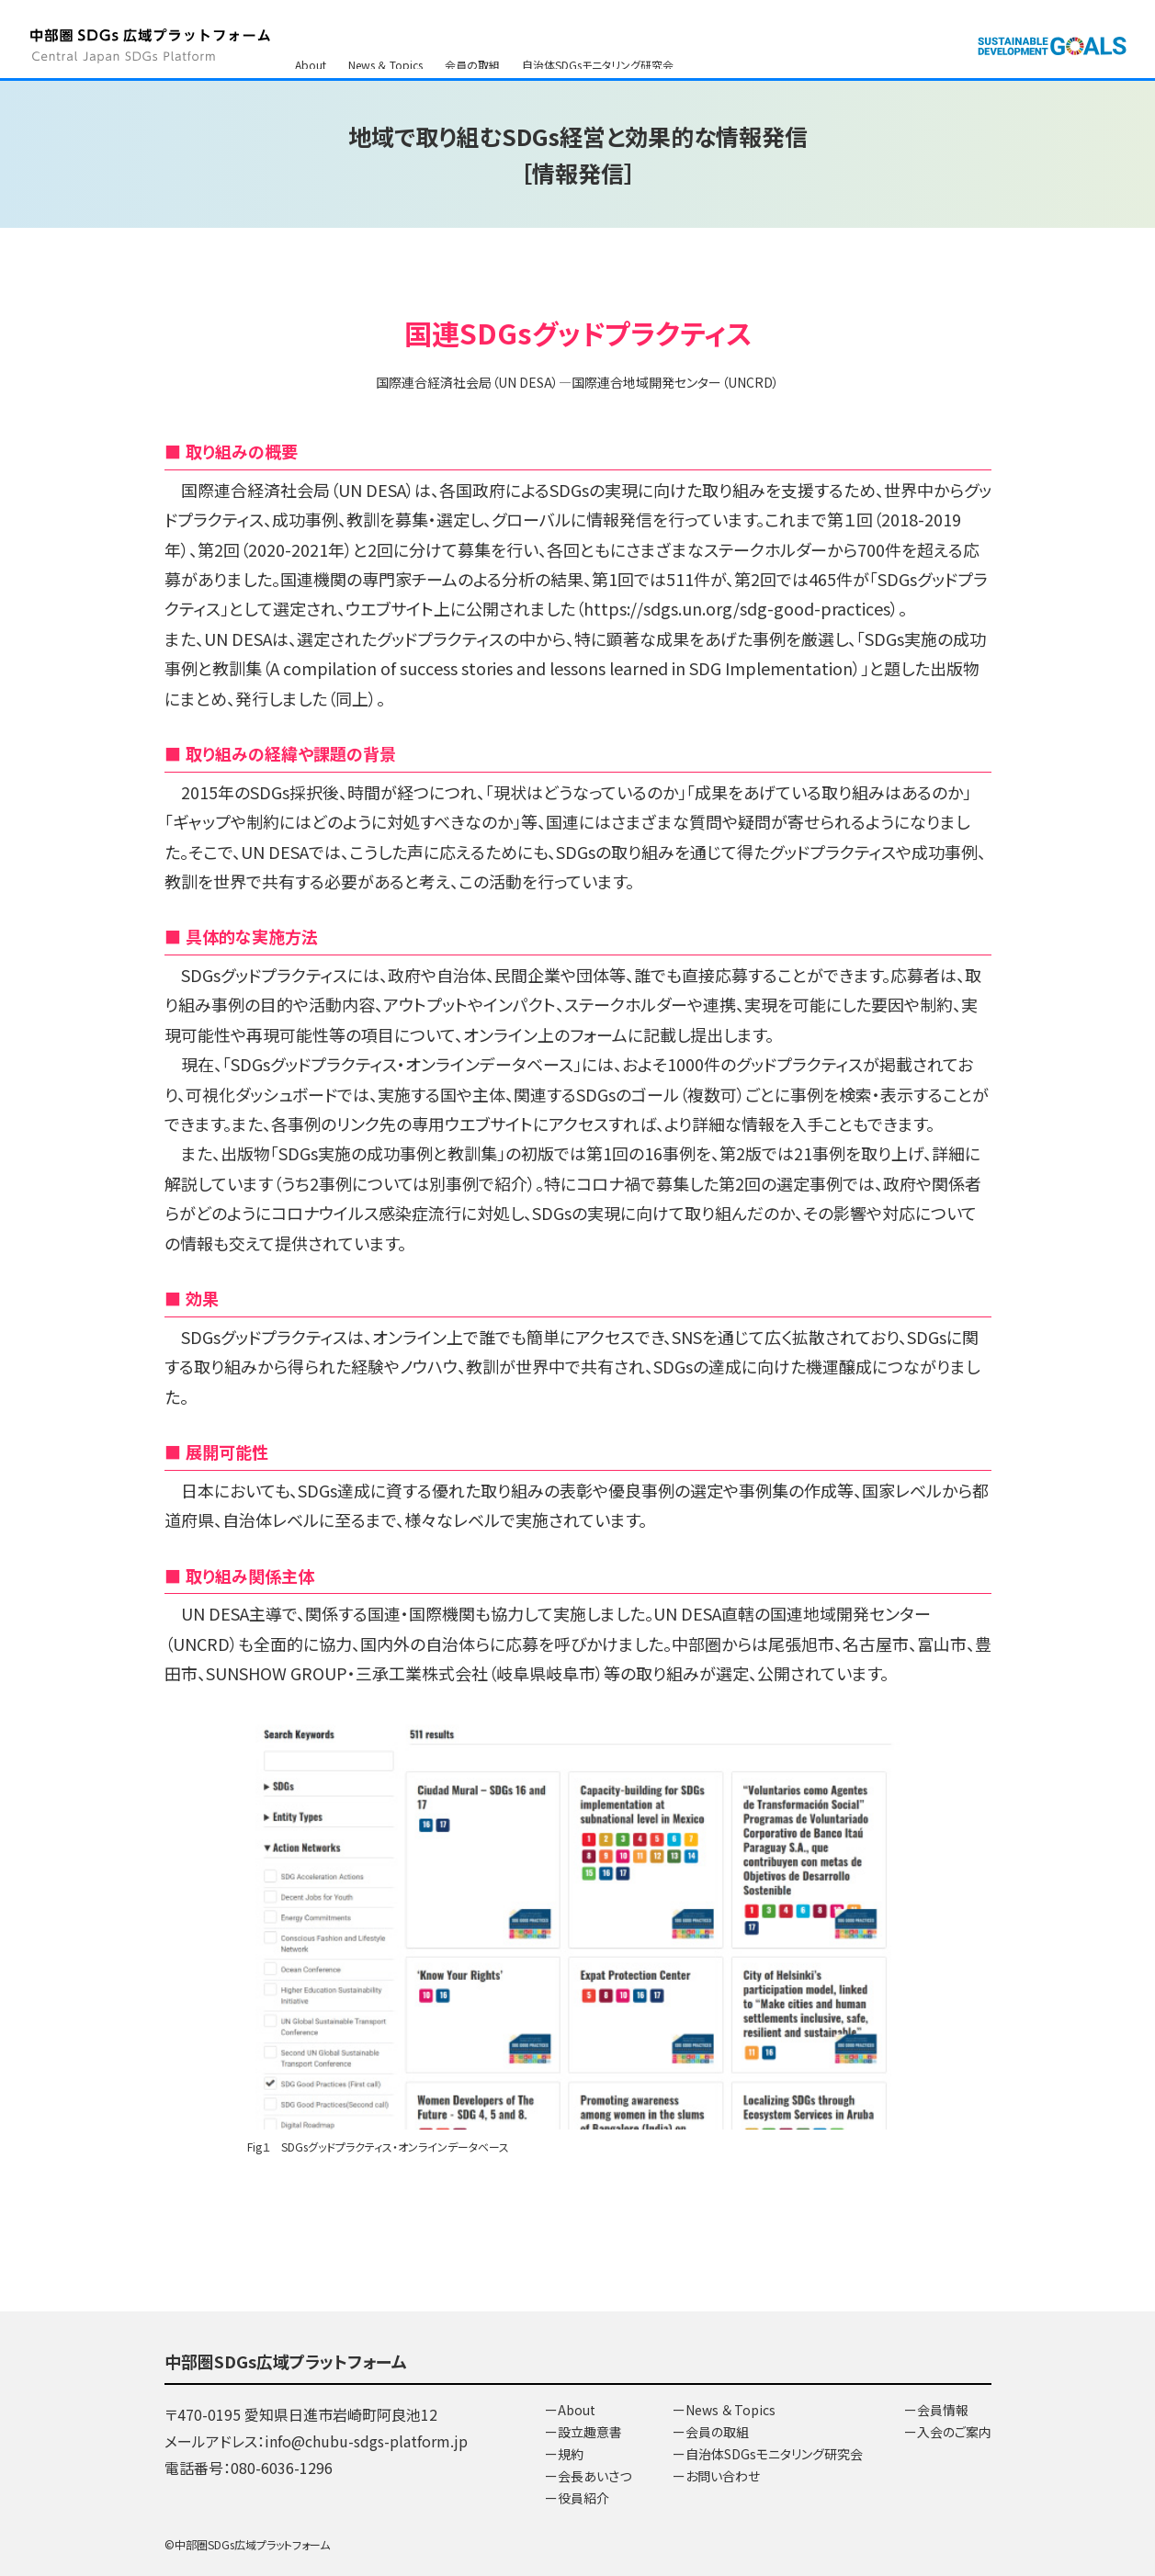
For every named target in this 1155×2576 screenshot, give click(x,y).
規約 (570, 2454)
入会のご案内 (550, 59)
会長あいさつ (594, 2476)
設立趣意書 (590, 2432)
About (310, 37)
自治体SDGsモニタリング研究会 (598, 37)
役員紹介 (583, 2498)
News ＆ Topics (385, 37)
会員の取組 (472, 37)
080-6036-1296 (282, 2468)
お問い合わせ (397, 59)
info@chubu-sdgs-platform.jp (366, 2441)
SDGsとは (319, 59)
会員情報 (474, 59)
